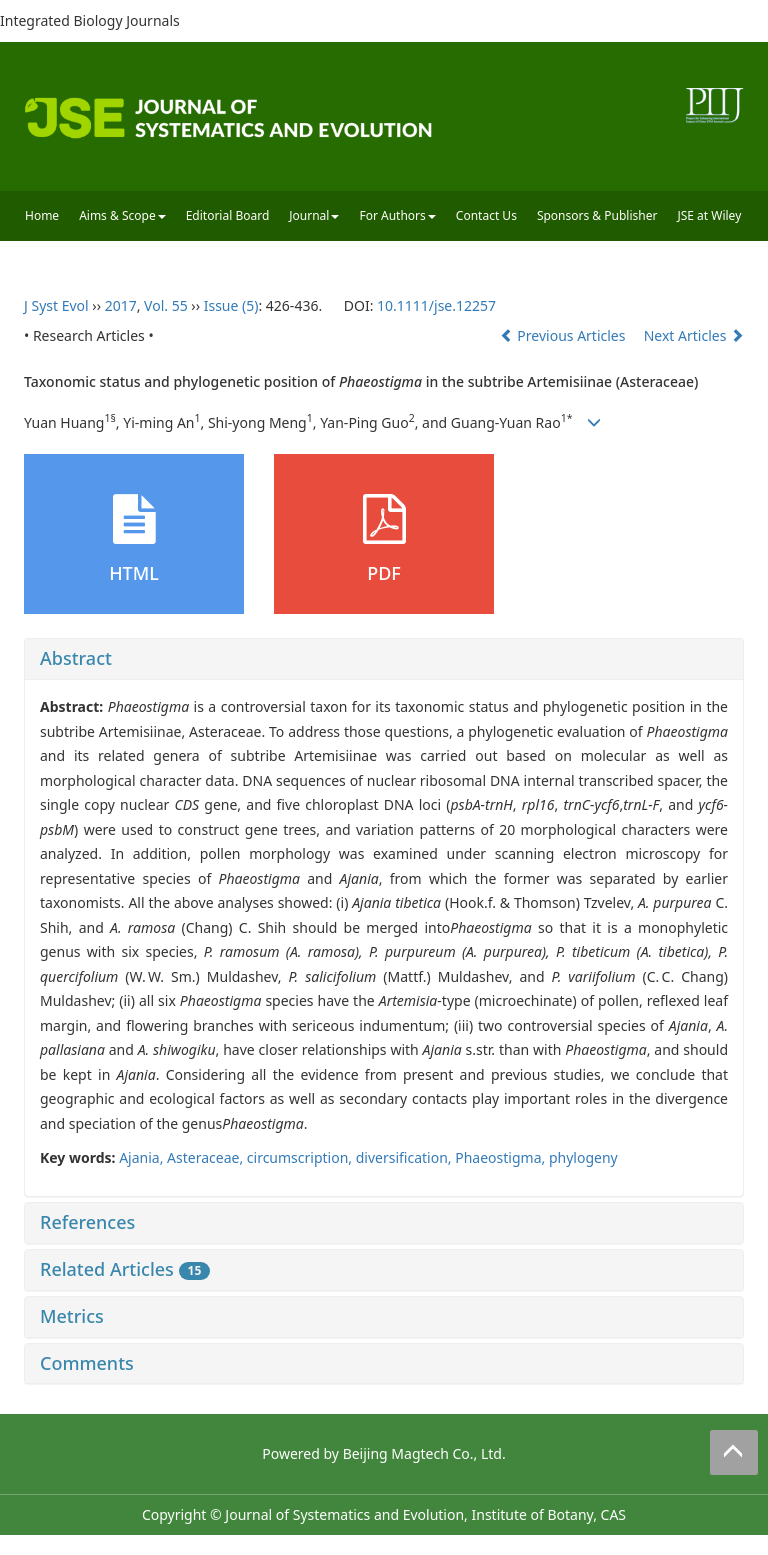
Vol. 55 (166, 305)
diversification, (406, 1157)
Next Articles (694, 335)
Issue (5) (231, 305)
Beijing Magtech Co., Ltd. (424, 1453)
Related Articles (125, 1269)
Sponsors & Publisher (597, 215)
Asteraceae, (207, 1157)
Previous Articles (564, 335)
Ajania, (143, 1157)
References (87, 1222)
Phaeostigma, (502, 1157)
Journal (314, 215)
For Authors (397, 215)
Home (42, 215)
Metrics (72, 1316)
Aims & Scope (122, 215)
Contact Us (486, 215)
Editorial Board (228, 215)
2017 (121, 305)
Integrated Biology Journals (90, 20)
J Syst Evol (56, 305)
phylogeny (583, 1157)
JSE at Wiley (709, 215)
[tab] (384, 659)
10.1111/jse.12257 (436, 305)
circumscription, (301, 1157)
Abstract (76, 658)
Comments (87, 1363)
